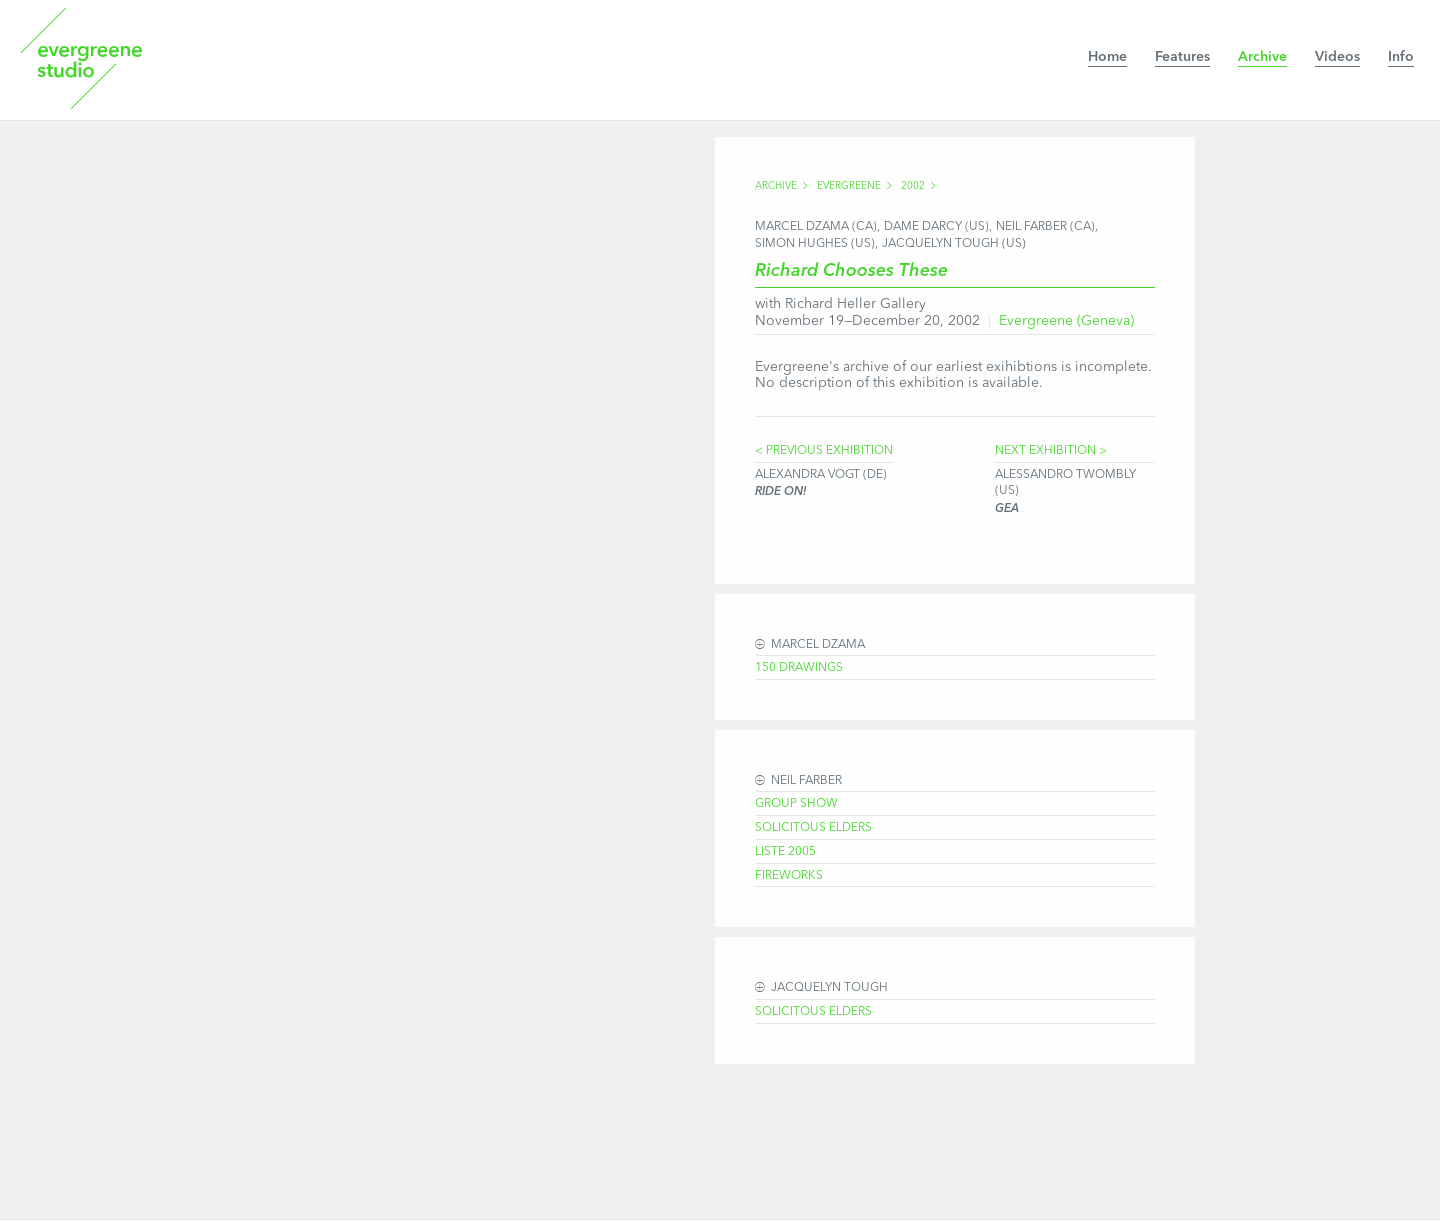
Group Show (796, 804)
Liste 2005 (785, 852)
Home (1107, 57)
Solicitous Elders (813, 828)
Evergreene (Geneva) (1066, 321)
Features (1182, 57)
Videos (1337, 57)
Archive (1262, 57)
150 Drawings (799, 668)
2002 (913, 186)
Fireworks (789, 876)
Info (1401, 57)
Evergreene (849, 186)
